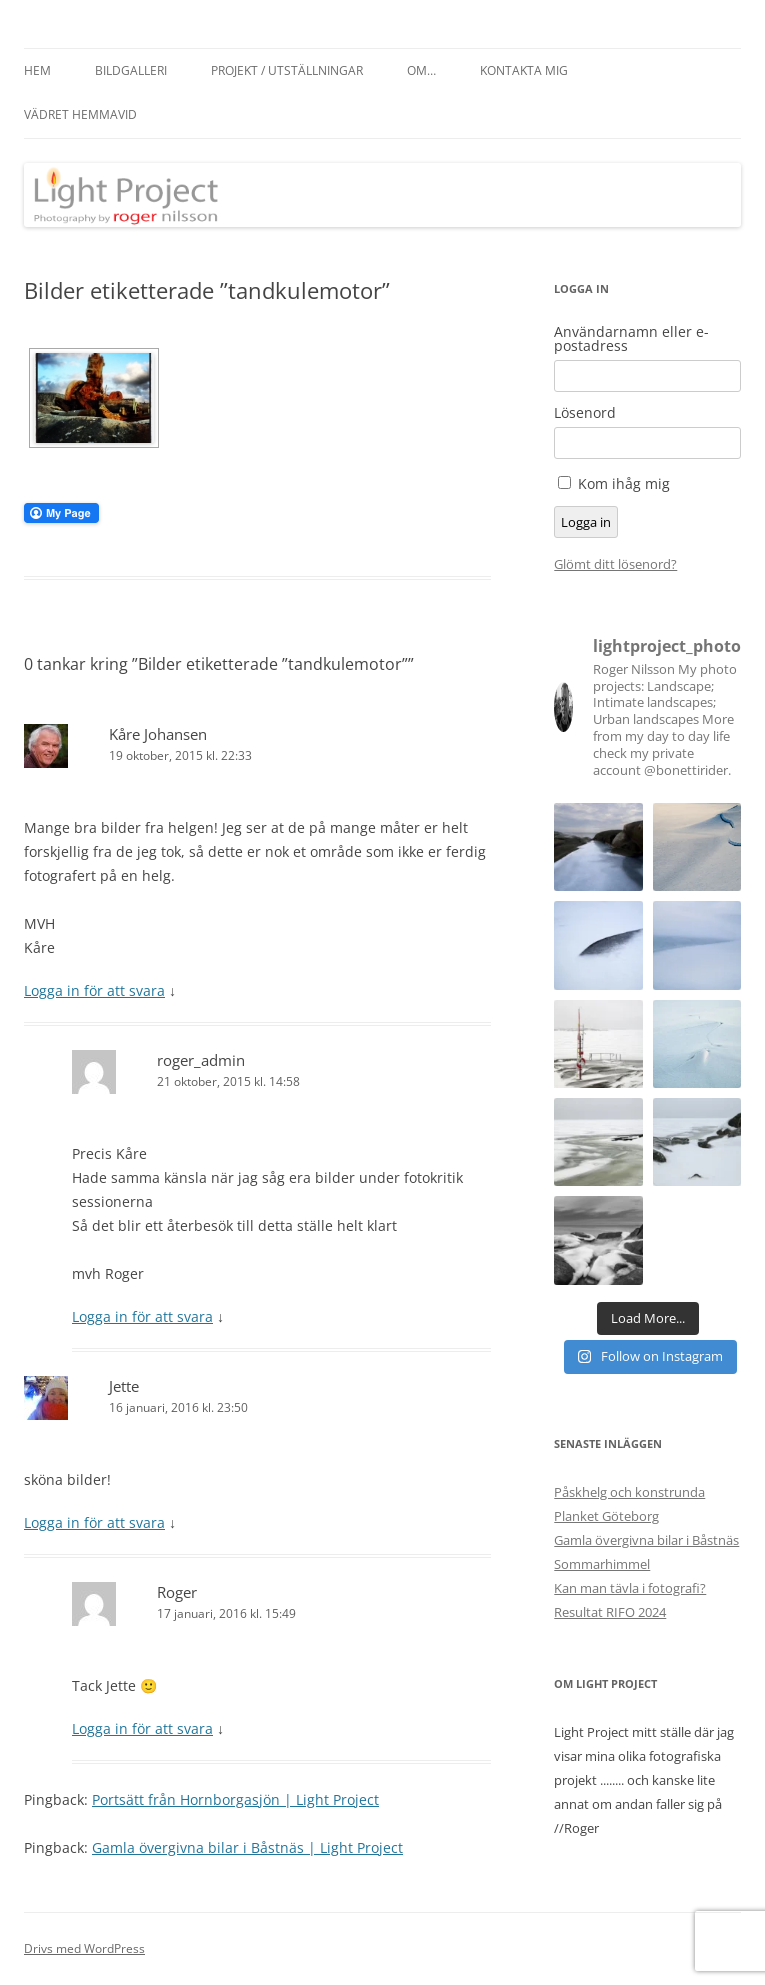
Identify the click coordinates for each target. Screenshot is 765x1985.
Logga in (586, 522)
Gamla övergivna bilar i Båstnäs (646, 1540)
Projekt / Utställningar (287, 70)
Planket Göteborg (606, 1516)
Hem (37, 70)
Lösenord (585, 413)
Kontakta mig (524, 70)
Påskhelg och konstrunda (629, 1492)
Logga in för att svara (94, 990)
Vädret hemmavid (80, 114)
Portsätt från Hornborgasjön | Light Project (235, 1799)
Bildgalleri (131, 70)
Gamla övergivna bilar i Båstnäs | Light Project (247, 1847)
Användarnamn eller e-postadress (631, 339)
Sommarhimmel (602, 1564)
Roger (177, 1592)
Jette (124, 1386)
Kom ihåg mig (624, 483)
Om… (421, 70)
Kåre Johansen (158, 734)
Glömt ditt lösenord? (615, 564)
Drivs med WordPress (84, 1948)
